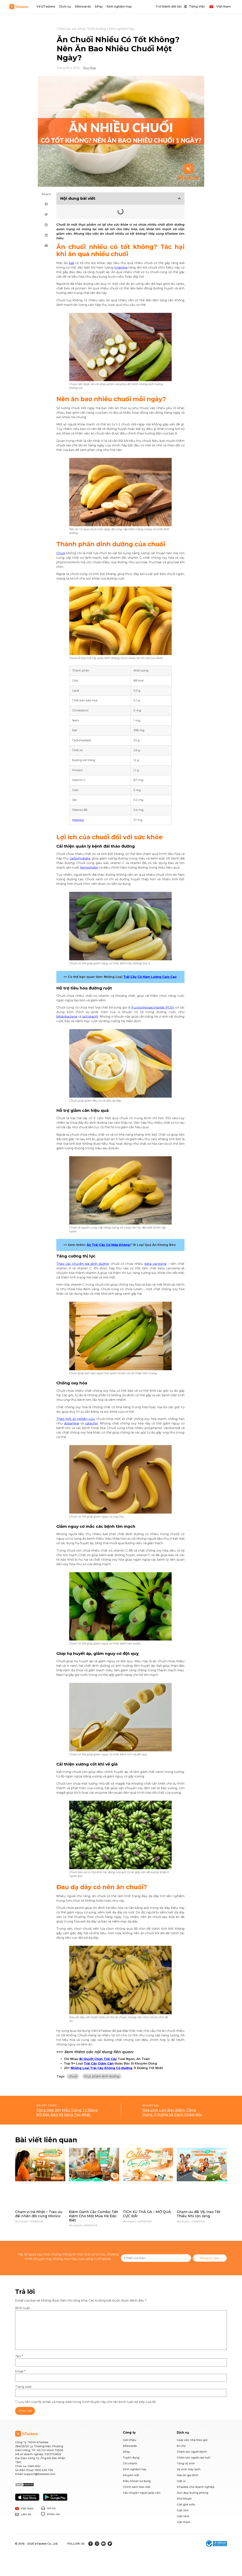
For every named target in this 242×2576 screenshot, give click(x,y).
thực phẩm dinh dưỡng (101, 2076)
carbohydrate (80, 858)
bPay (99, 6)
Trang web (23, 2386)
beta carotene (155, 1264)
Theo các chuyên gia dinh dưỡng (82, 1264)
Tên (19, 2356)
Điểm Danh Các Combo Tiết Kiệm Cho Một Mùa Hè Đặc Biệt (93, 2216)
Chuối (60, 553)
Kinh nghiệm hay (119, 6)
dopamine (71, 1423)
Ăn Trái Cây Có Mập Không (108, 1245)
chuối (73, 2076)
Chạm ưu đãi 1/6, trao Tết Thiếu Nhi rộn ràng (198, 2214)
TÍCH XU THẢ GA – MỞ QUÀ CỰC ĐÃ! (147, 2214)
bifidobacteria (66, 1016)
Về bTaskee (45, 6)
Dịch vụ (65, 6)
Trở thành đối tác (168, 6)
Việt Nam (223, 6)
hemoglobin (89, 867)
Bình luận (22, 2308)
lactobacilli (90, 1016)
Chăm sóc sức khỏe (71, 29)
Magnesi (78, 820)
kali (71, 263)
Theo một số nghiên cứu (75, 1419)
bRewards (83, 6)
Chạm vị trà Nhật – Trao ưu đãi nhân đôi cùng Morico (38, 2214)
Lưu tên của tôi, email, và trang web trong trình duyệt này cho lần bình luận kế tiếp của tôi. (87, 2401)
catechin (91, 1423)
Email (20, 2371)
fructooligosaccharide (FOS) (152, 1007)
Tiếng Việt (197, 6)
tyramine (121, 267)
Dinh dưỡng (97, 29)
